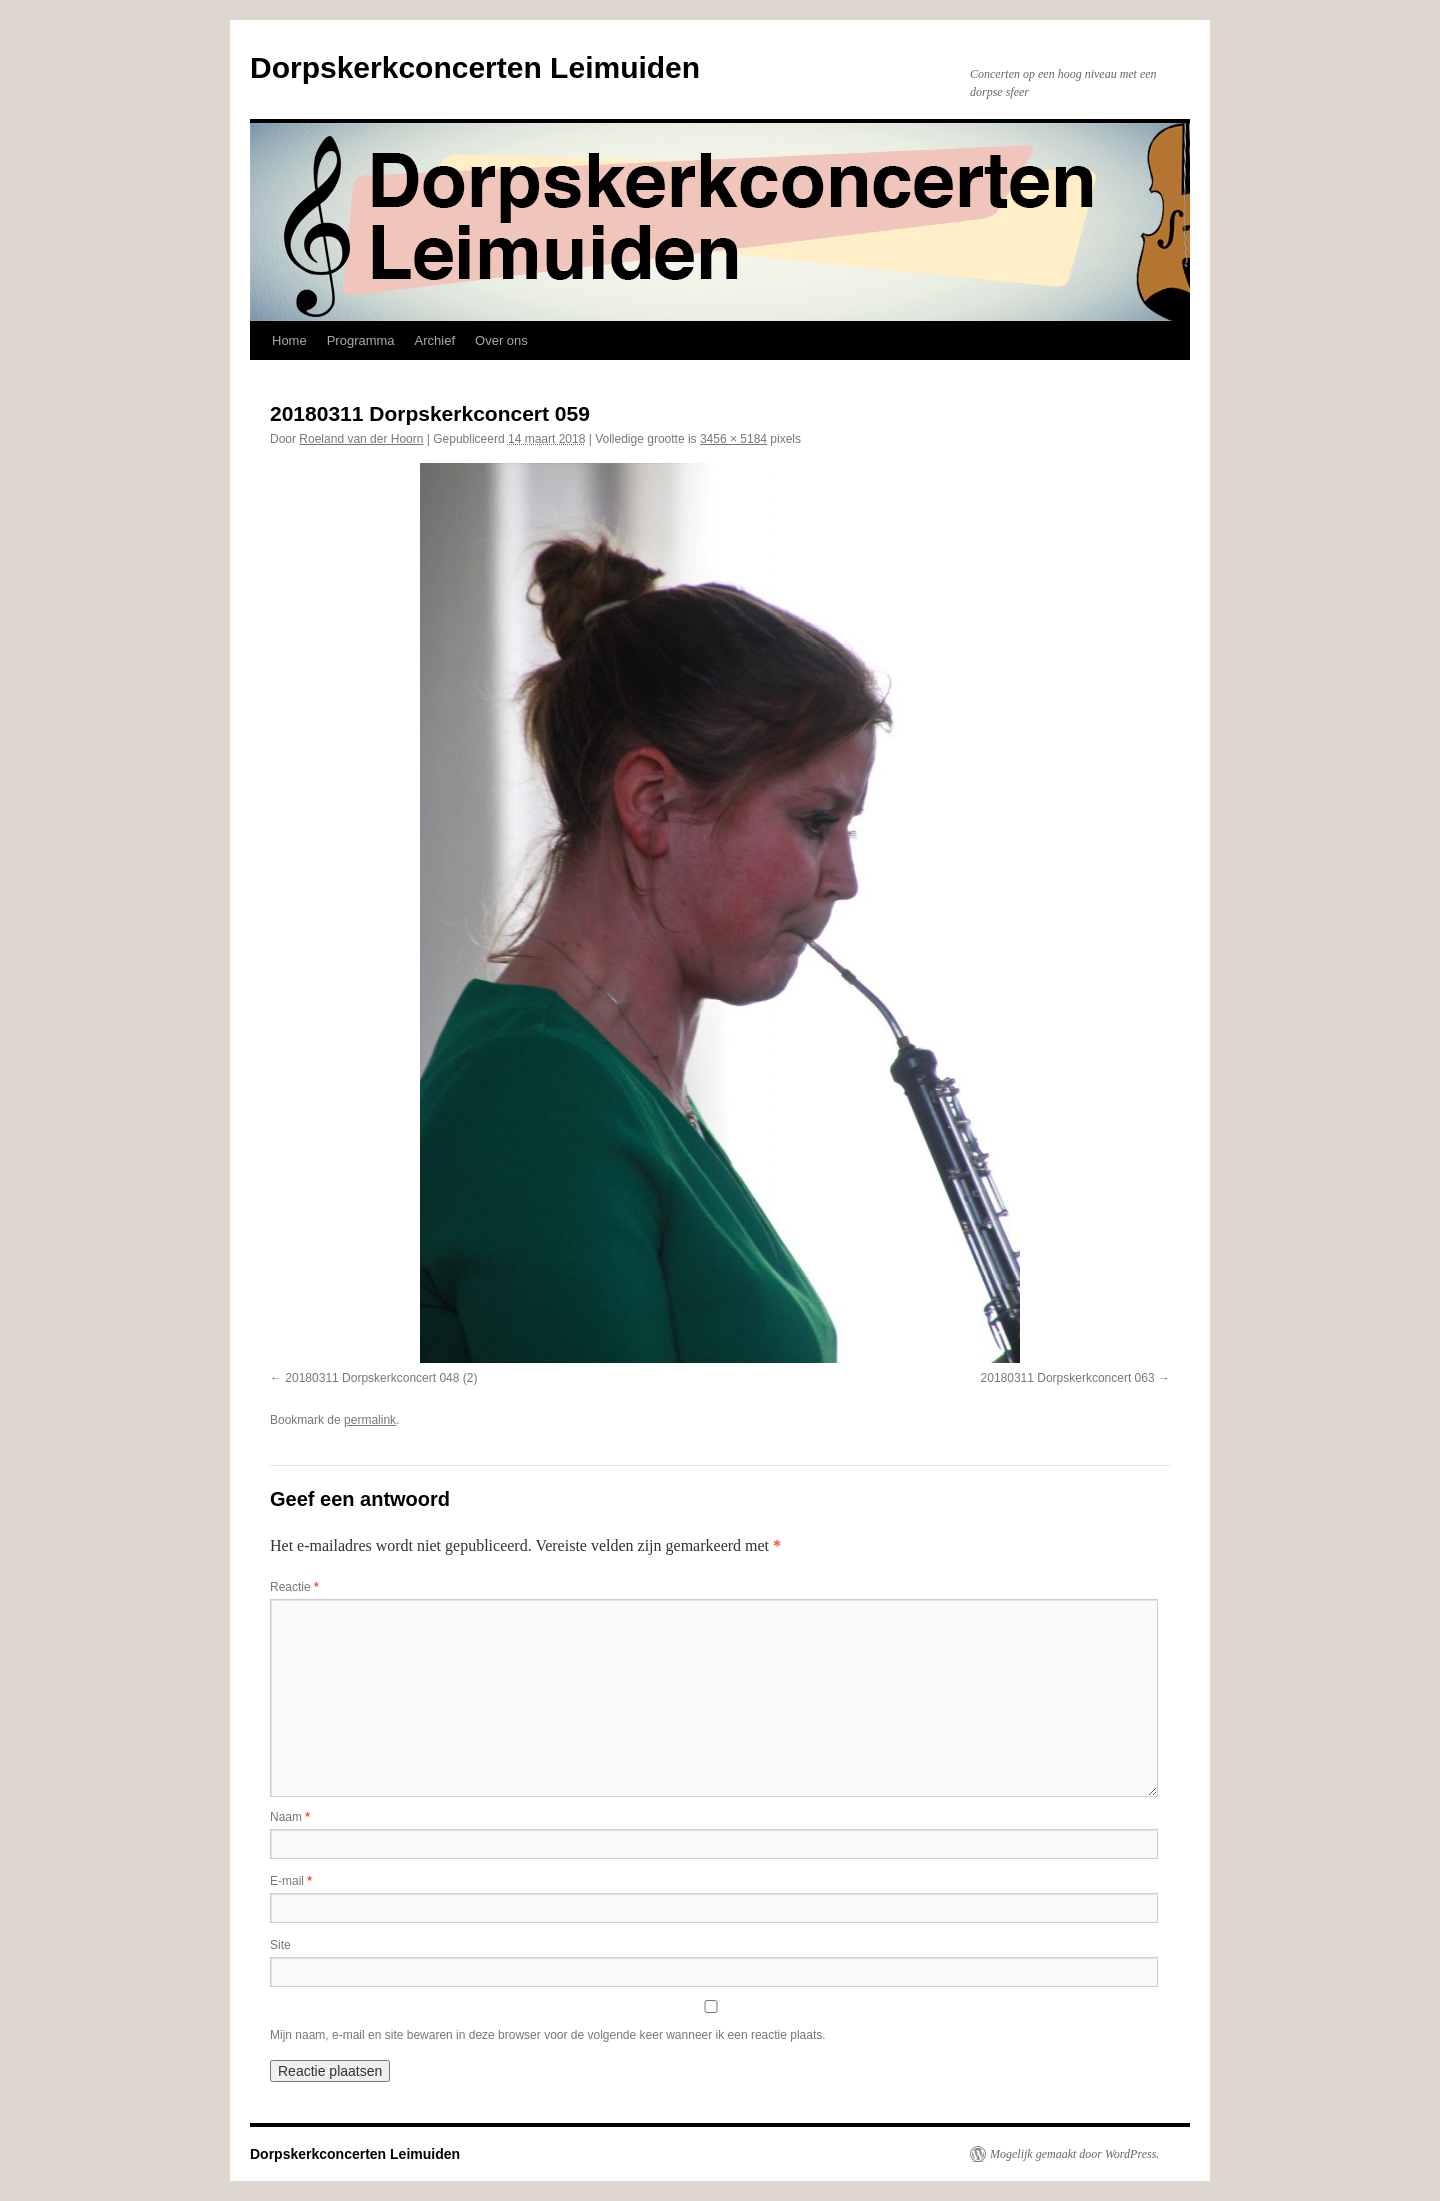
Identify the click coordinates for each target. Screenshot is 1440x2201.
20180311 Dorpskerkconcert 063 (1068, 1378)
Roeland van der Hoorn (361, 439)
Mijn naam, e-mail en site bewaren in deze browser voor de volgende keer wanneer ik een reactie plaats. (548, 2035)
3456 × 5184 (733, 439)
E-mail (291, 1881)
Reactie (294, 1587)
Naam (290, 1817)
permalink (370, 1420)
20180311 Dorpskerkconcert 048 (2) (381, 1378)
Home (289, 340)
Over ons (501, 340)
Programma (361, 340)
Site (280, 1945)
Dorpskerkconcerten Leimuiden (475, 67)
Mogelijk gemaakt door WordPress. (1074, 2154)
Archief (435, 340)
